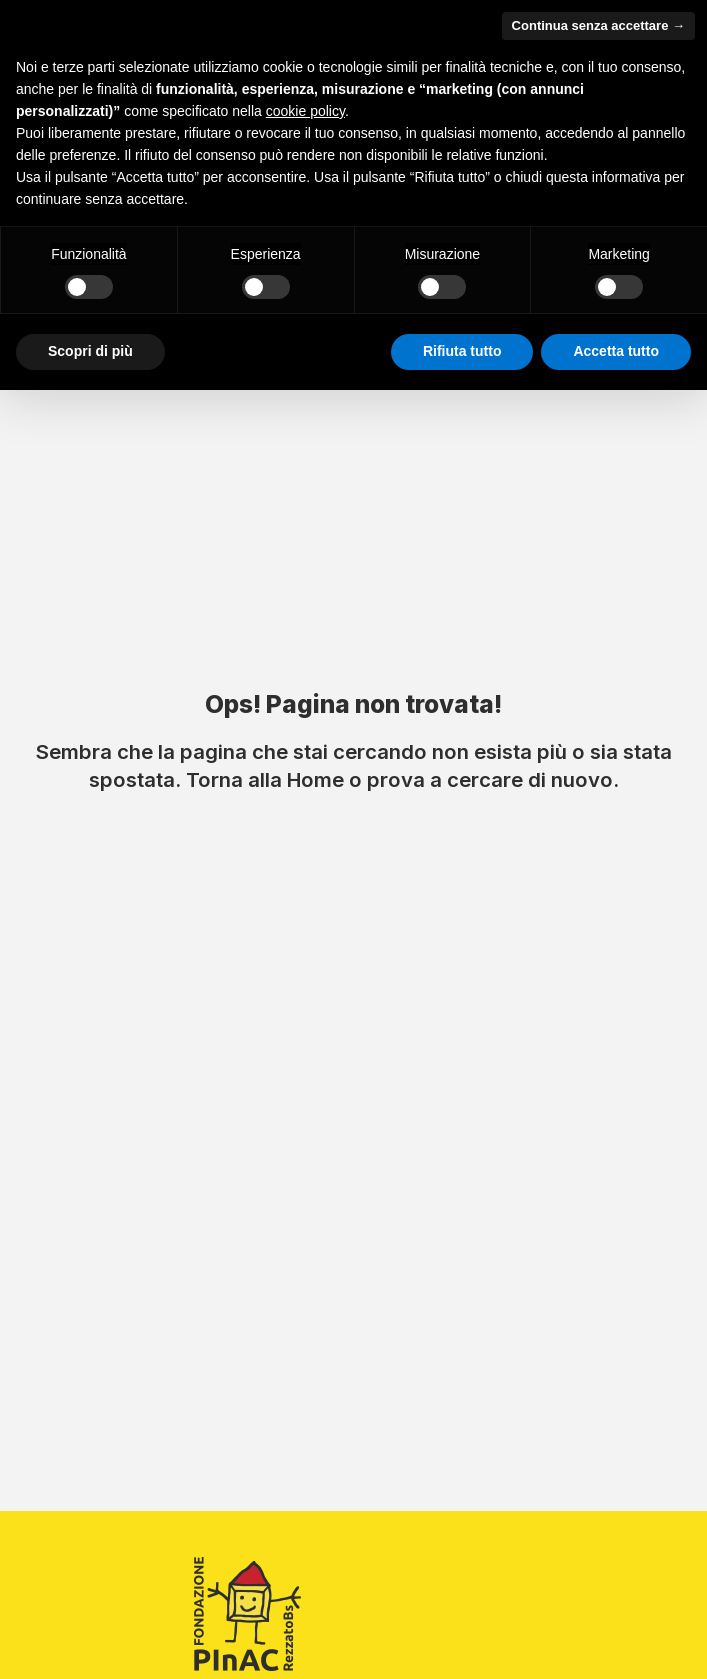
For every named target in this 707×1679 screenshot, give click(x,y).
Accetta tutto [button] (616, 351)
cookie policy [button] (305, 111)
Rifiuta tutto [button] (462, 351)
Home (315, 779)
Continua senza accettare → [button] (598, 25)
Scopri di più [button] (90, 351)
